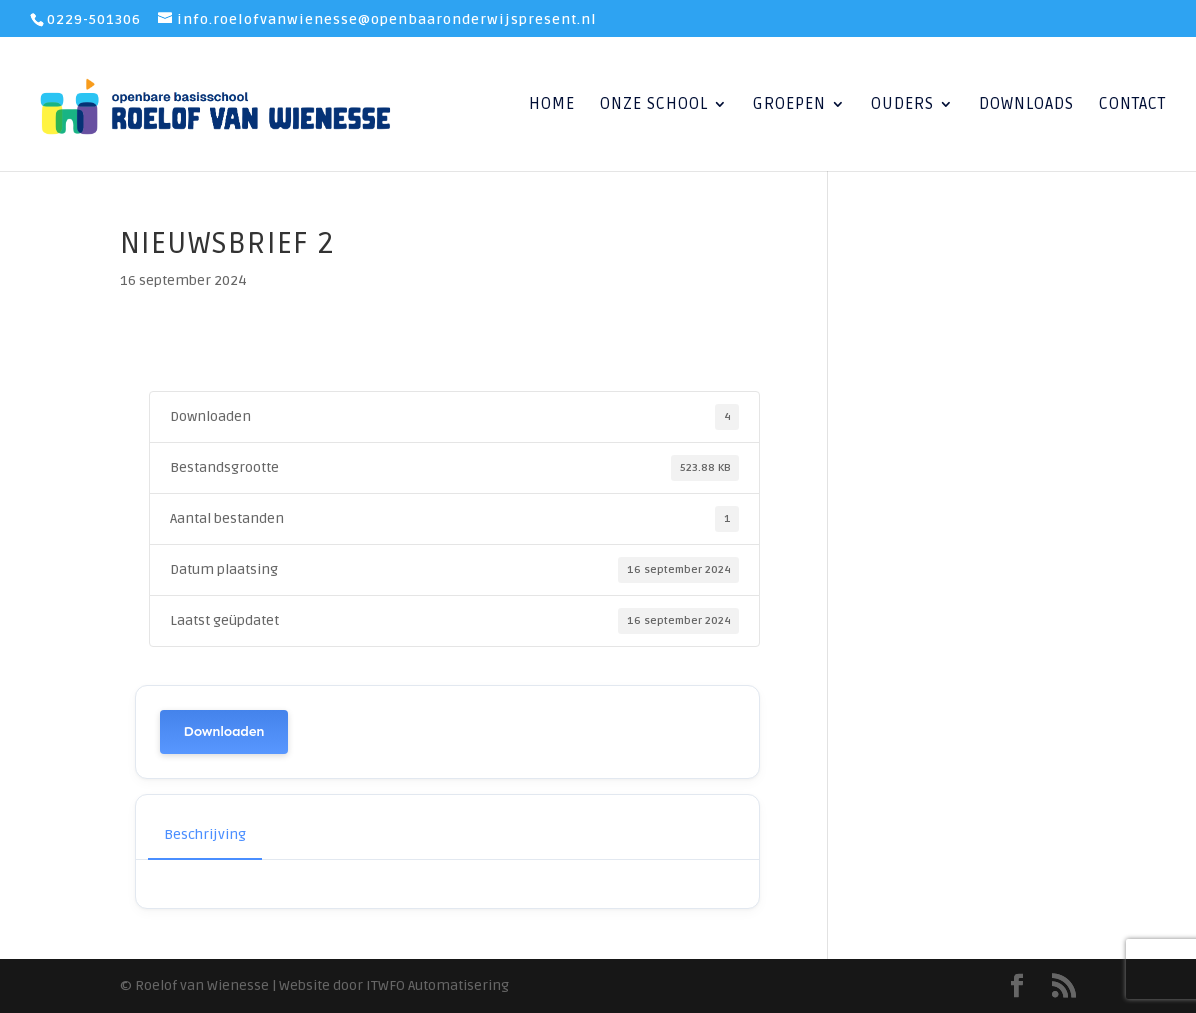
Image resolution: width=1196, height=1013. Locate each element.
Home (552, 105)
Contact (1132, 105)
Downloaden (224, 731)
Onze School (654, 105)
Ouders (902, 105)
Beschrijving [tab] (205, 834)
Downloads (1026, 105)
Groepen (789, 105)
